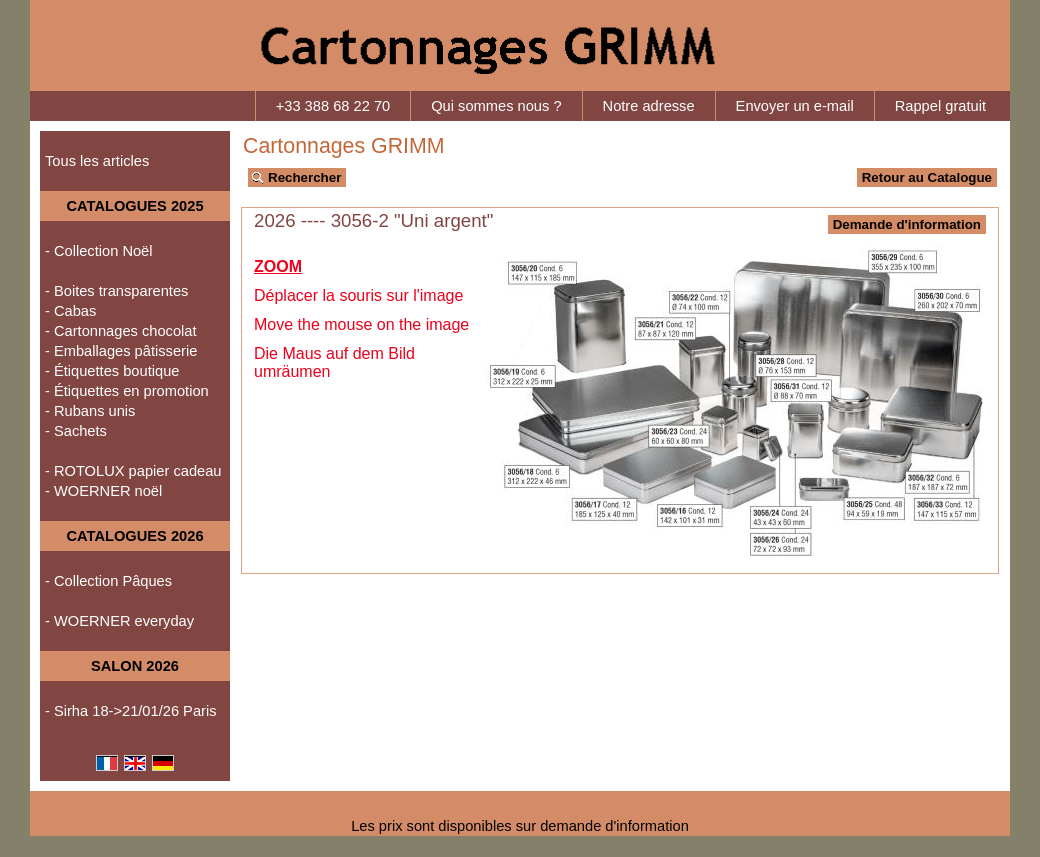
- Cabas (70, 311)
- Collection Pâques (108, 581)
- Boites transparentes (116, 291)
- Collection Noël (99, 251)
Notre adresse (649, 106)
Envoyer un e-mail (795, 106)
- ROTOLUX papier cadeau (133, 471)
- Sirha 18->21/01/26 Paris (131, 711)
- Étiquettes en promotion (127, 391)
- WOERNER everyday (119, 621)
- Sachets (76, 431)
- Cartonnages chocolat (121, 331)
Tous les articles (97, 161)
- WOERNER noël (103, 491)
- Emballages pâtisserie (121, 351)
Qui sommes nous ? (496, 106)
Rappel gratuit (940, 106)
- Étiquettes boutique (112, 371)
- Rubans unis (90, 411)
